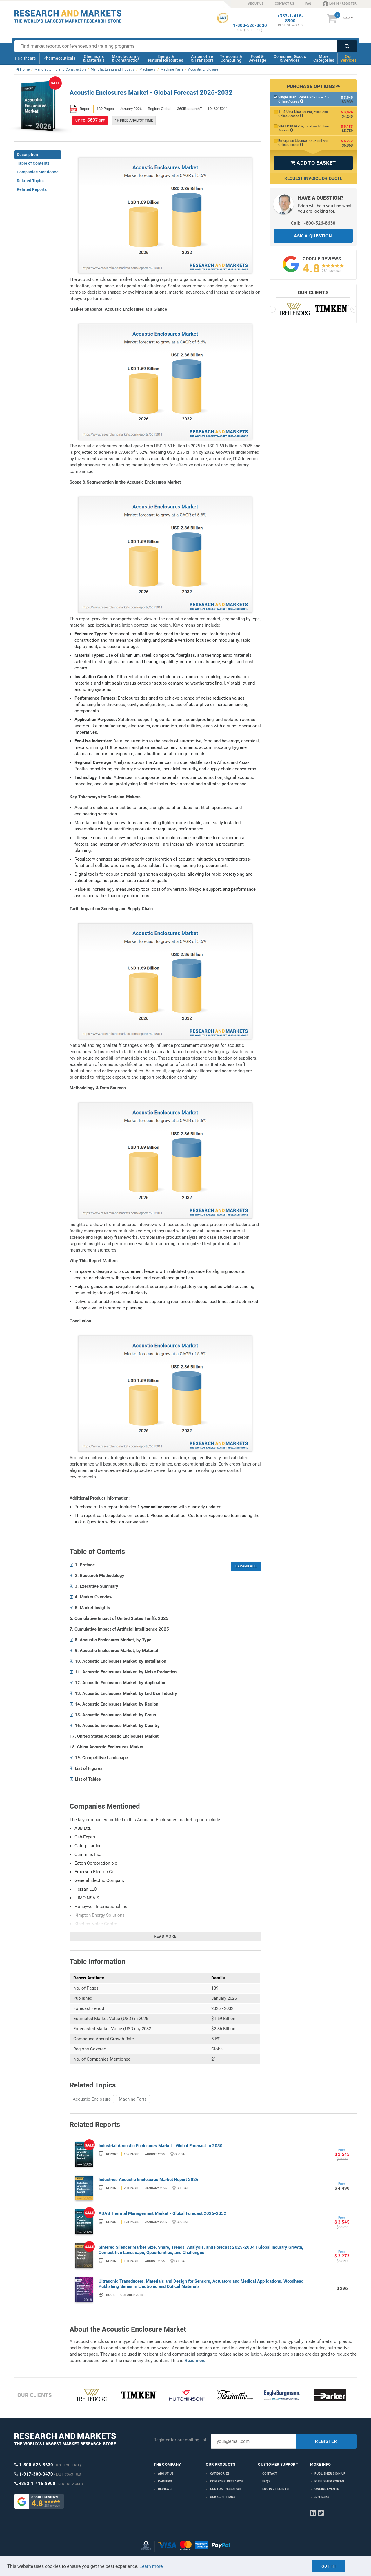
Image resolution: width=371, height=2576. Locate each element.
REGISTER (326, 2441)
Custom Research (225, 2489)
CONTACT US (284, 4)
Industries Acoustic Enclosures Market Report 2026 (149, 2179)
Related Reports (32, 189)
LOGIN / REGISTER (340, 3)
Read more (165, 1936)
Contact (269, 2474)
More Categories (323, 58)
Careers (165, 2481)
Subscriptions (223, 2497)
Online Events (326, 2489)
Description (27, 154)
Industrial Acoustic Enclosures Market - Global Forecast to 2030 (161, 2145)
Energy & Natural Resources (165, 58)
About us (166, 2474)
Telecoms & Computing (231, 58)
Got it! (328, 2566)
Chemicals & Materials (94, 58)
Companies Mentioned (38, 172)
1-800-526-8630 (250, 25)
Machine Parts (133, 2099)
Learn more (151, 2566)
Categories (220, 2474)
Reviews (165, 2489)
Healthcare (25, 58)
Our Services (348, 58)
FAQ (308, 4)
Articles (322, 2497)
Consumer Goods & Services (290, 58)
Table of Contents (33, 163)
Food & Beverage (257, 58)
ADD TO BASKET (313, 163)
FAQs (266, 2481)
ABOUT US (255, 4)
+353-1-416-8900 (290, 18)
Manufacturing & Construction (126, 58)
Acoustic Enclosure (92, 2099)
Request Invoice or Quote (313, 178)
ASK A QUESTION (313, 236)
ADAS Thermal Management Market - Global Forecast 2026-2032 (162, 2213)
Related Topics (30, 180)
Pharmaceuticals (59, 58)
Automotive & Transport (202, 58)
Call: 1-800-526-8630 (313, 223)
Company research (226, 2481)
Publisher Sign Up (329, 2474)
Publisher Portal (329, 2481)
